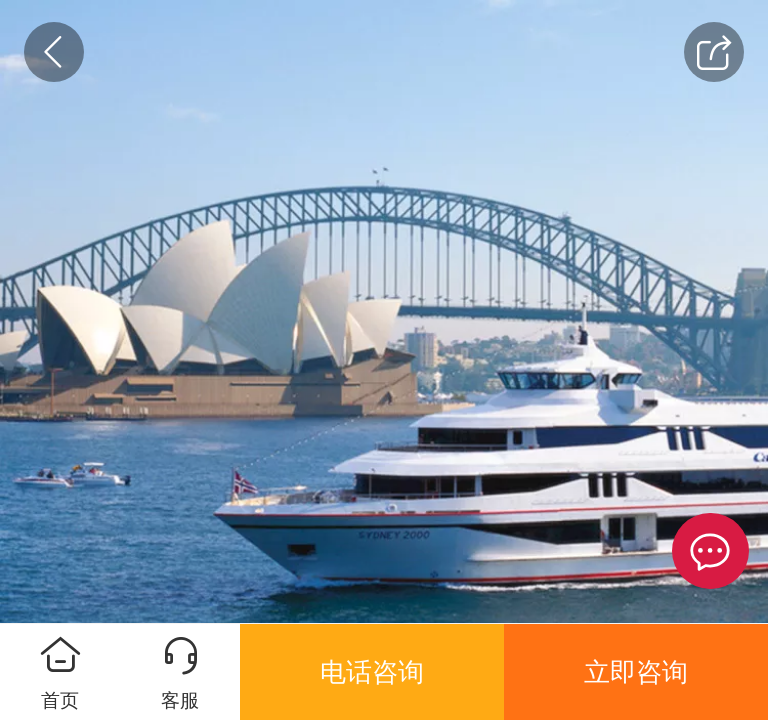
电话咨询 (372, 672)
